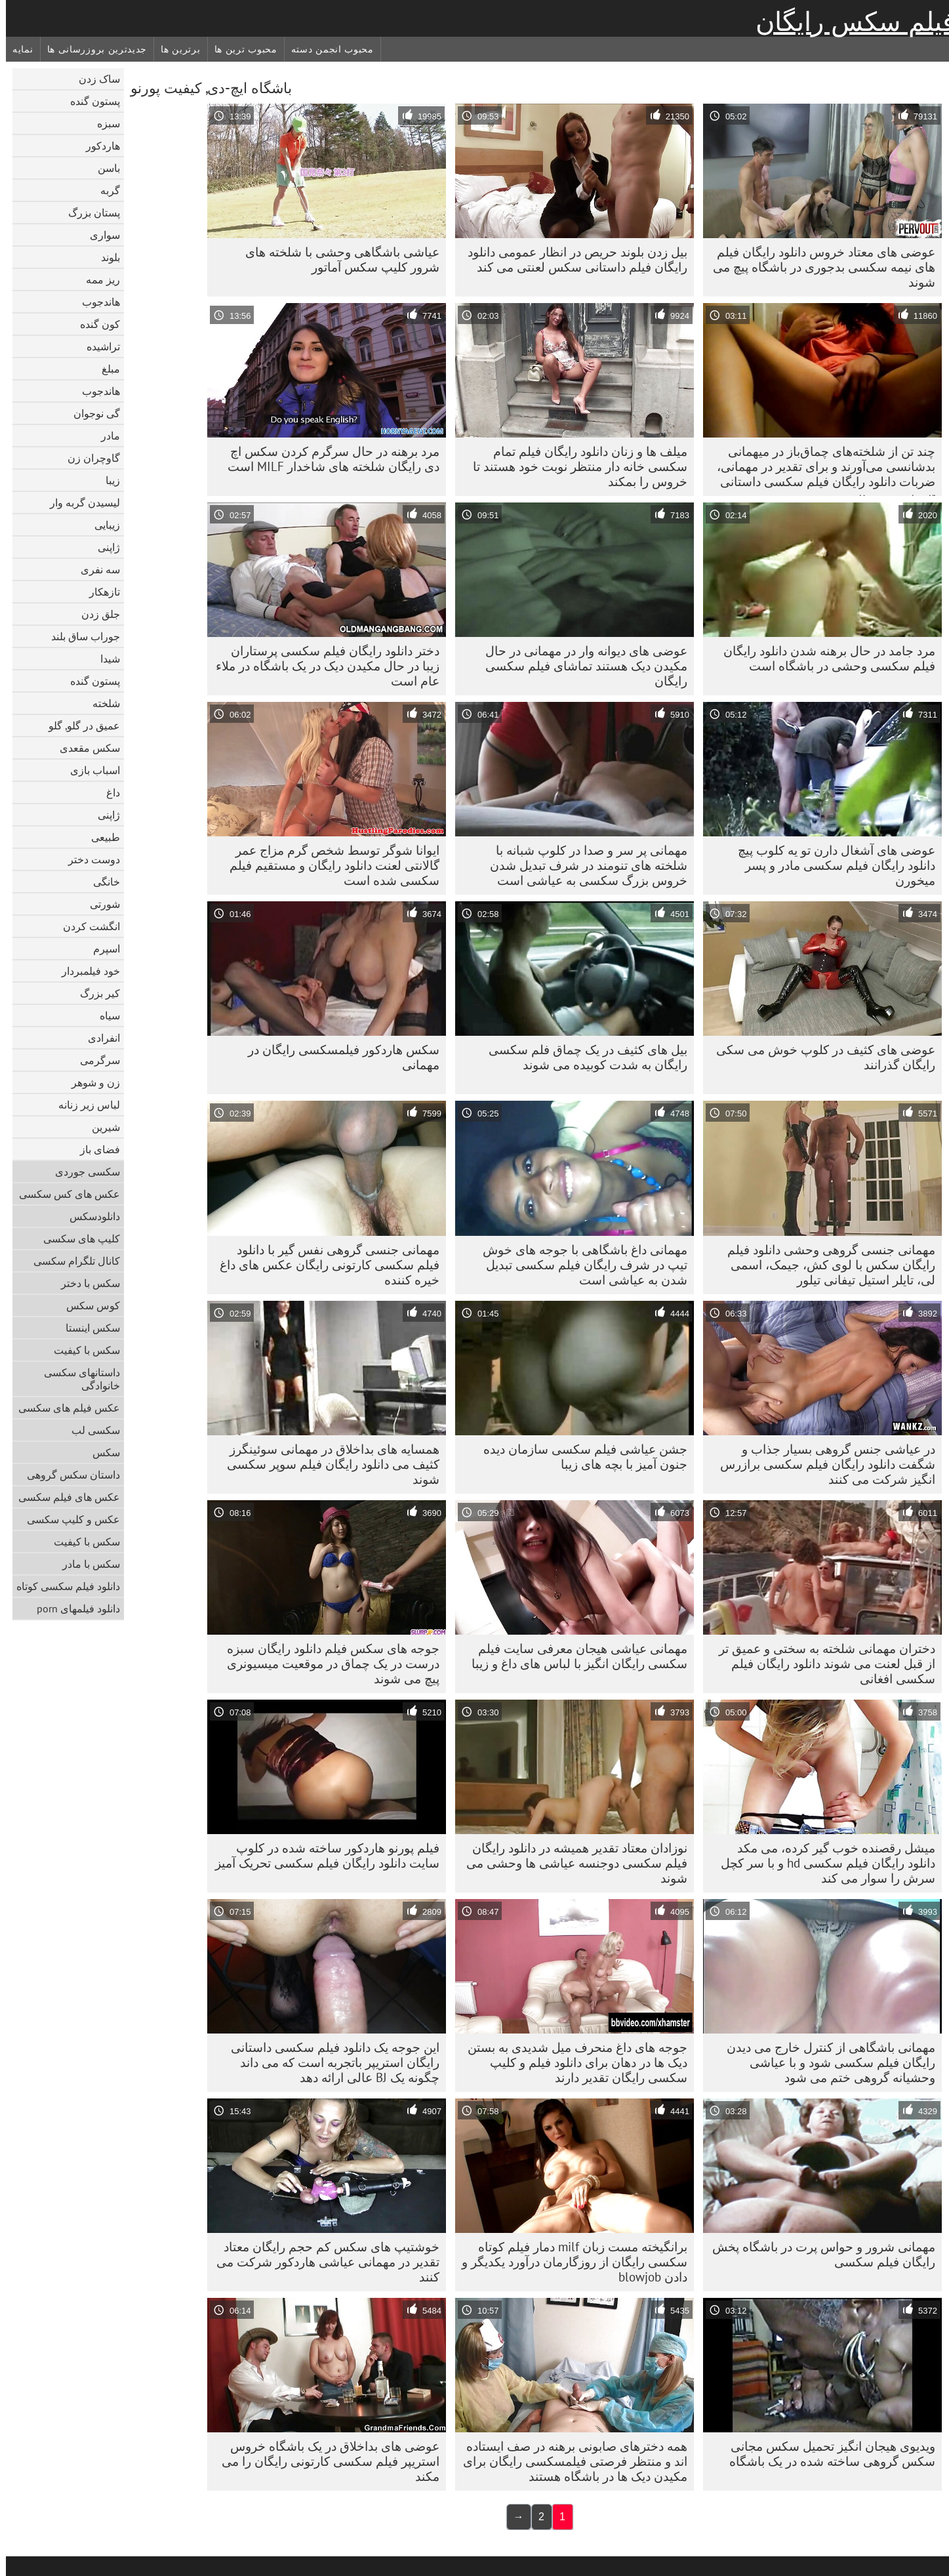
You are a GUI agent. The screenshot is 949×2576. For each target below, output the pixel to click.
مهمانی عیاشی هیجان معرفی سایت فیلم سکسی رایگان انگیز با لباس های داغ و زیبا (573, 1656)
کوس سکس (87, 1305)
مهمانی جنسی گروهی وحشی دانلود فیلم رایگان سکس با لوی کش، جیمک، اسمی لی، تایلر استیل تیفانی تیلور (825, 1265)
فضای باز (94, 1149)
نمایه (17, 49)
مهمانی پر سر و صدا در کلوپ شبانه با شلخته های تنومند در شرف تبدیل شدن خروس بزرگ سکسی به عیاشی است (582, 865)
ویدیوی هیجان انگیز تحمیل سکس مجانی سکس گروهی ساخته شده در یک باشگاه (826, 2453)
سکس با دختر (84, 1283)
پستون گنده (89, 101)
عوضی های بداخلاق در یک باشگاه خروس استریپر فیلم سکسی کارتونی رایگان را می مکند (325, 2461)
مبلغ (105, 368)
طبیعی (99, 837)
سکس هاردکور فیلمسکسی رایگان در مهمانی (338, 1057)
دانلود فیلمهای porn (72, 1608)
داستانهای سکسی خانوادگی (76, 1379)
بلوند (104, 257)
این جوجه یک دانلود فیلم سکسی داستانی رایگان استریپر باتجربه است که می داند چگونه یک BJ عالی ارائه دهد (329, 2062)
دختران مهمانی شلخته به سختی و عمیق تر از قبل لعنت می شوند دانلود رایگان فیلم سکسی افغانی (821, 1664)
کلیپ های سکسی (75, 1238)
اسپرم (100, 948)
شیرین (100, 1127)
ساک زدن (93, 78)
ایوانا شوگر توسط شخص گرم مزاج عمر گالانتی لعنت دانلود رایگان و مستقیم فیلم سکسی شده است (329, 865)
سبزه (102, 123)
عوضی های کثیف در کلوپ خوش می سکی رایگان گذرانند (819, 1057)
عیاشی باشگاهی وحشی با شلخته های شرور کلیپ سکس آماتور (336, 259)
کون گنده (94, 324)
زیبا (107, 480)
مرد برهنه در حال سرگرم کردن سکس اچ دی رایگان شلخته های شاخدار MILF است (328, 458)
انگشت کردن (85, 926)
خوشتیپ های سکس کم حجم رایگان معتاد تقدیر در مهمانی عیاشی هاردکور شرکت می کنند (322, 2262)
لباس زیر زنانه (83, 1104)
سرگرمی (94, 1060)
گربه (104, 190)
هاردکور (97, 145)
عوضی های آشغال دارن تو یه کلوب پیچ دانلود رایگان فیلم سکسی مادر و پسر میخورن (830, 865)
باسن (103, 167)
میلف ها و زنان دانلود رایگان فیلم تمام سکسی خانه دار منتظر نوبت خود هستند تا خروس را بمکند (574, 466)
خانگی (100, 881)
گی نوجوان (91, 413)
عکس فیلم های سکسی (63, 1407)
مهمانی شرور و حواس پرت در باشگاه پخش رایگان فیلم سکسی (817, 2254)
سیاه (104, 1015)
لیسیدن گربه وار (79, 502)
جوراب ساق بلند (79, 636)
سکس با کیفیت (81, 1350)
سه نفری (94, 569)
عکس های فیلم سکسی (63, 1496)
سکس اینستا (87, 1327)
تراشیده (97, 346)
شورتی (99, 903)
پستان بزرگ (88, 212)
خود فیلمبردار (85, 970)
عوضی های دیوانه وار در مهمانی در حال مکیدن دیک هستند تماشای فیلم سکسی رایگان (580, 666)
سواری (99, 234)
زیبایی (101, 524)
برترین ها (174, 49)
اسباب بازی (89, 770)
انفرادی (98, 1037)
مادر (104, 435)
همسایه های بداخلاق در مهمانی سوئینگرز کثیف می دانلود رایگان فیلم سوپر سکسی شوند (327, 1464)
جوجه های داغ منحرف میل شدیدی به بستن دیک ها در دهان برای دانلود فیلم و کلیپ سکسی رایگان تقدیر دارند (571, 2062)
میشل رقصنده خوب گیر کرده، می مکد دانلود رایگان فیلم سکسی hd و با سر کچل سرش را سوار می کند (822, 1863)
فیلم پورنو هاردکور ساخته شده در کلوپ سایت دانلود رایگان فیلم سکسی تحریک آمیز (321, 1855)
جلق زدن (94, 614)
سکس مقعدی (84, 747)
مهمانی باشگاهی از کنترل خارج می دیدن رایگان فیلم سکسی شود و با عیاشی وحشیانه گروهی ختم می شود (825, 2062)
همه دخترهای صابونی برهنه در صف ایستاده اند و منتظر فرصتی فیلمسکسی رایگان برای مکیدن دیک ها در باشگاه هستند (569, 2461)
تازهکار (98, 591)
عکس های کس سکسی (63, 1193)
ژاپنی (103, 547)
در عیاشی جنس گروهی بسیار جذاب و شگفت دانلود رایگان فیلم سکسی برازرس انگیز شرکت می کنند (821, 1464)
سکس (100, 1452)
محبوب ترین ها (240, 49)
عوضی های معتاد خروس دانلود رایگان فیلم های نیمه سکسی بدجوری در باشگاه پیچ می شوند (818, 267)
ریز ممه (97, 279)
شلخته (100, 703)
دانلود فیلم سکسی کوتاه (62, 1586)
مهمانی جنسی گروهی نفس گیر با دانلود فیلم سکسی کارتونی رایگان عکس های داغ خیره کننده (324, 1265)
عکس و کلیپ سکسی (67, 1519)
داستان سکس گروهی (67, 1474)
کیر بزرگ (94, 993)
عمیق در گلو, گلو (78, 725)
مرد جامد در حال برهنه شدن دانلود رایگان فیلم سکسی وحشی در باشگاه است (823, 658)
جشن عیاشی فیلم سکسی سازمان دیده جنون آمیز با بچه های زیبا (579, 1456)
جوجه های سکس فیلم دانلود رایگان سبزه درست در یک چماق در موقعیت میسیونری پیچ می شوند (327, 1664)
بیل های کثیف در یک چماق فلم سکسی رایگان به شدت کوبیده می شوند (582, 1057)
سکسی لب (90, 1430)
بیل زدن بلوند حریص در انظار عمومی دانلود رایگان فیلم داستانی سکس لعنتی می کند (571, 259)
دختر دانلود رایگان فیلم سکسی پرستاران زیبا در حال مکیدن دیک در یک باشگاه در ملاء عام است (322, 666)
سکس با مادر (85, 1563)
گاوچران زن (88, 457)
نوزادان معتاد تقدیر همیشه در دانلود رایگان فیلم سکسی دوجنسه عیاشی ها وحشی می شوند (570, 1863)
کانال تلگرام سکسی (71, 1260)
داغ (107, 792)
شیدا (104, 658)
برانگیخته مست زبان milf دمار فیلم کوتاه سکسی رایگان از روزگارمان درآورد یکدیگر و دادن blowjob (568, 2262)
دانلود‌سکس (89, 1216)
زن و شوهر (90, 1082)
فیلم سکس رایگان (849, 21)
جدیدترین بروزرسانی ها (91, 49)
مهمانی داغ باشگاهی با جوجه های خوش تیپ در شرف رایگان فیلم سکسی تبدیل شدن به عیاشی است (579, 1265)
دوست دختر (88, 859)
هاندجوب (95, 301)
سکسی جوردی (81, 1171)
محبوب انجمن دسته (326, 49)
